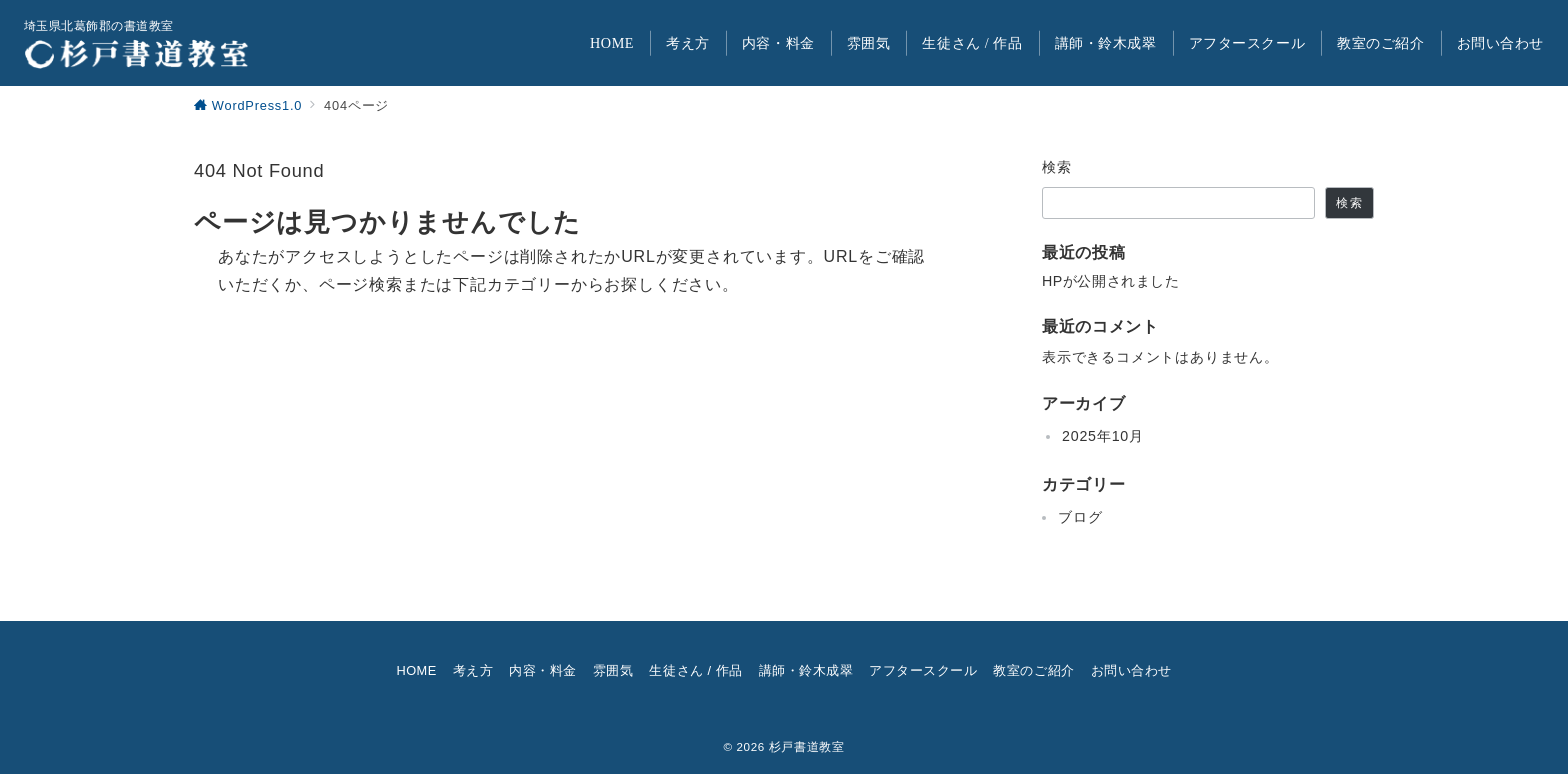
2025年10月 (1103, 436)
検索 (1057, 167)
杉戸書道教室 (807, 746)
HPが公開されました (1110, 281)
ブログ (1080, 517)
